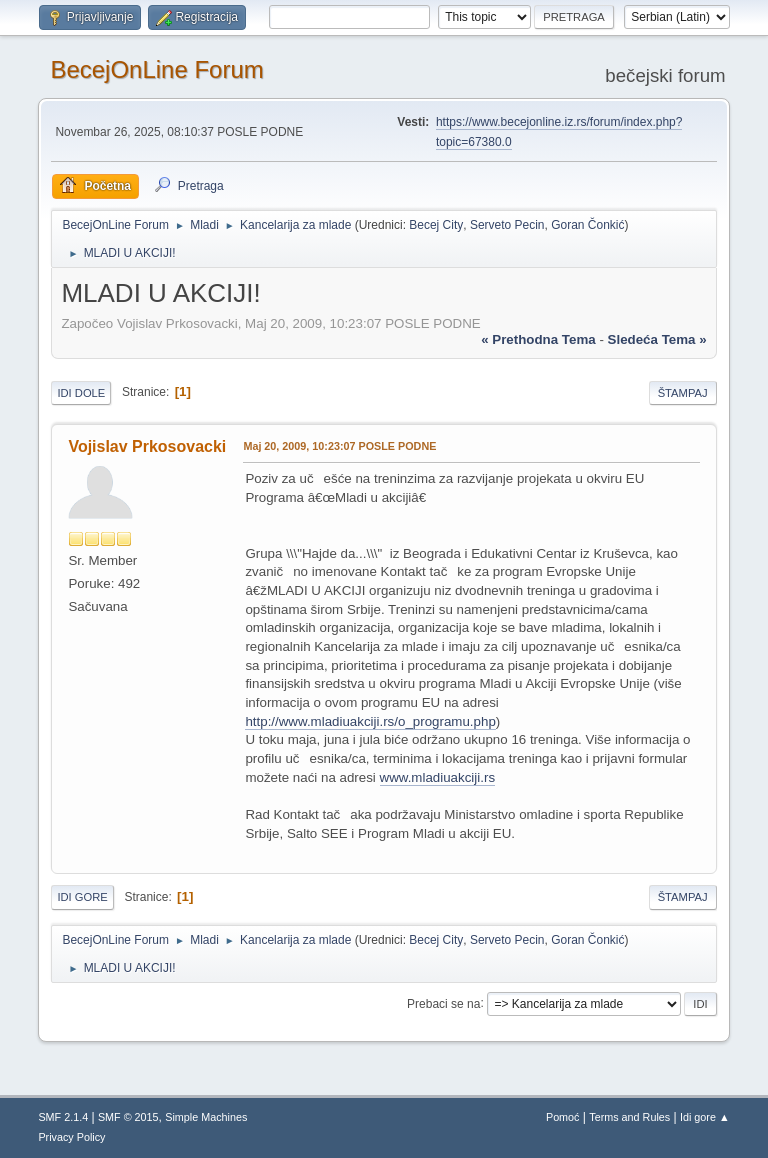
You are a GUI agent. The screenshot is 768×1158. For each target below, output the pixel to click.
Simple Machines (206, 1117)
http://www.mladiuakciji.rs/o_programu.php (370, 721)
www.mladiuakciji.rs (438, 777)
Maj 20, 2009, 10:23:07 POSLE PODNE (339, 446)
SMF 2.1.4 (63, 1117)
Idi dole (81, 393)
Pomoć (563, 1117)
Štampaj (683, 393)
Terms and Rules (629, 1117)
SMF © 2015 (128, 1117)
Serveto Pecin (507, 225)
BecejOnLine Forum (156, 69)
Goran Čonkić (587, 225)
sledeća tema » (657, 339)
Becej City (436, 225)
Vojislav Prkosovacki (147, 446)
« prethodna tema (538, 339)
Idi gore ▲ (705, 1117)
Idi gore (82, 897)
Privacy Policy (71, 1137)
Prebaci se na (443, 1003)
